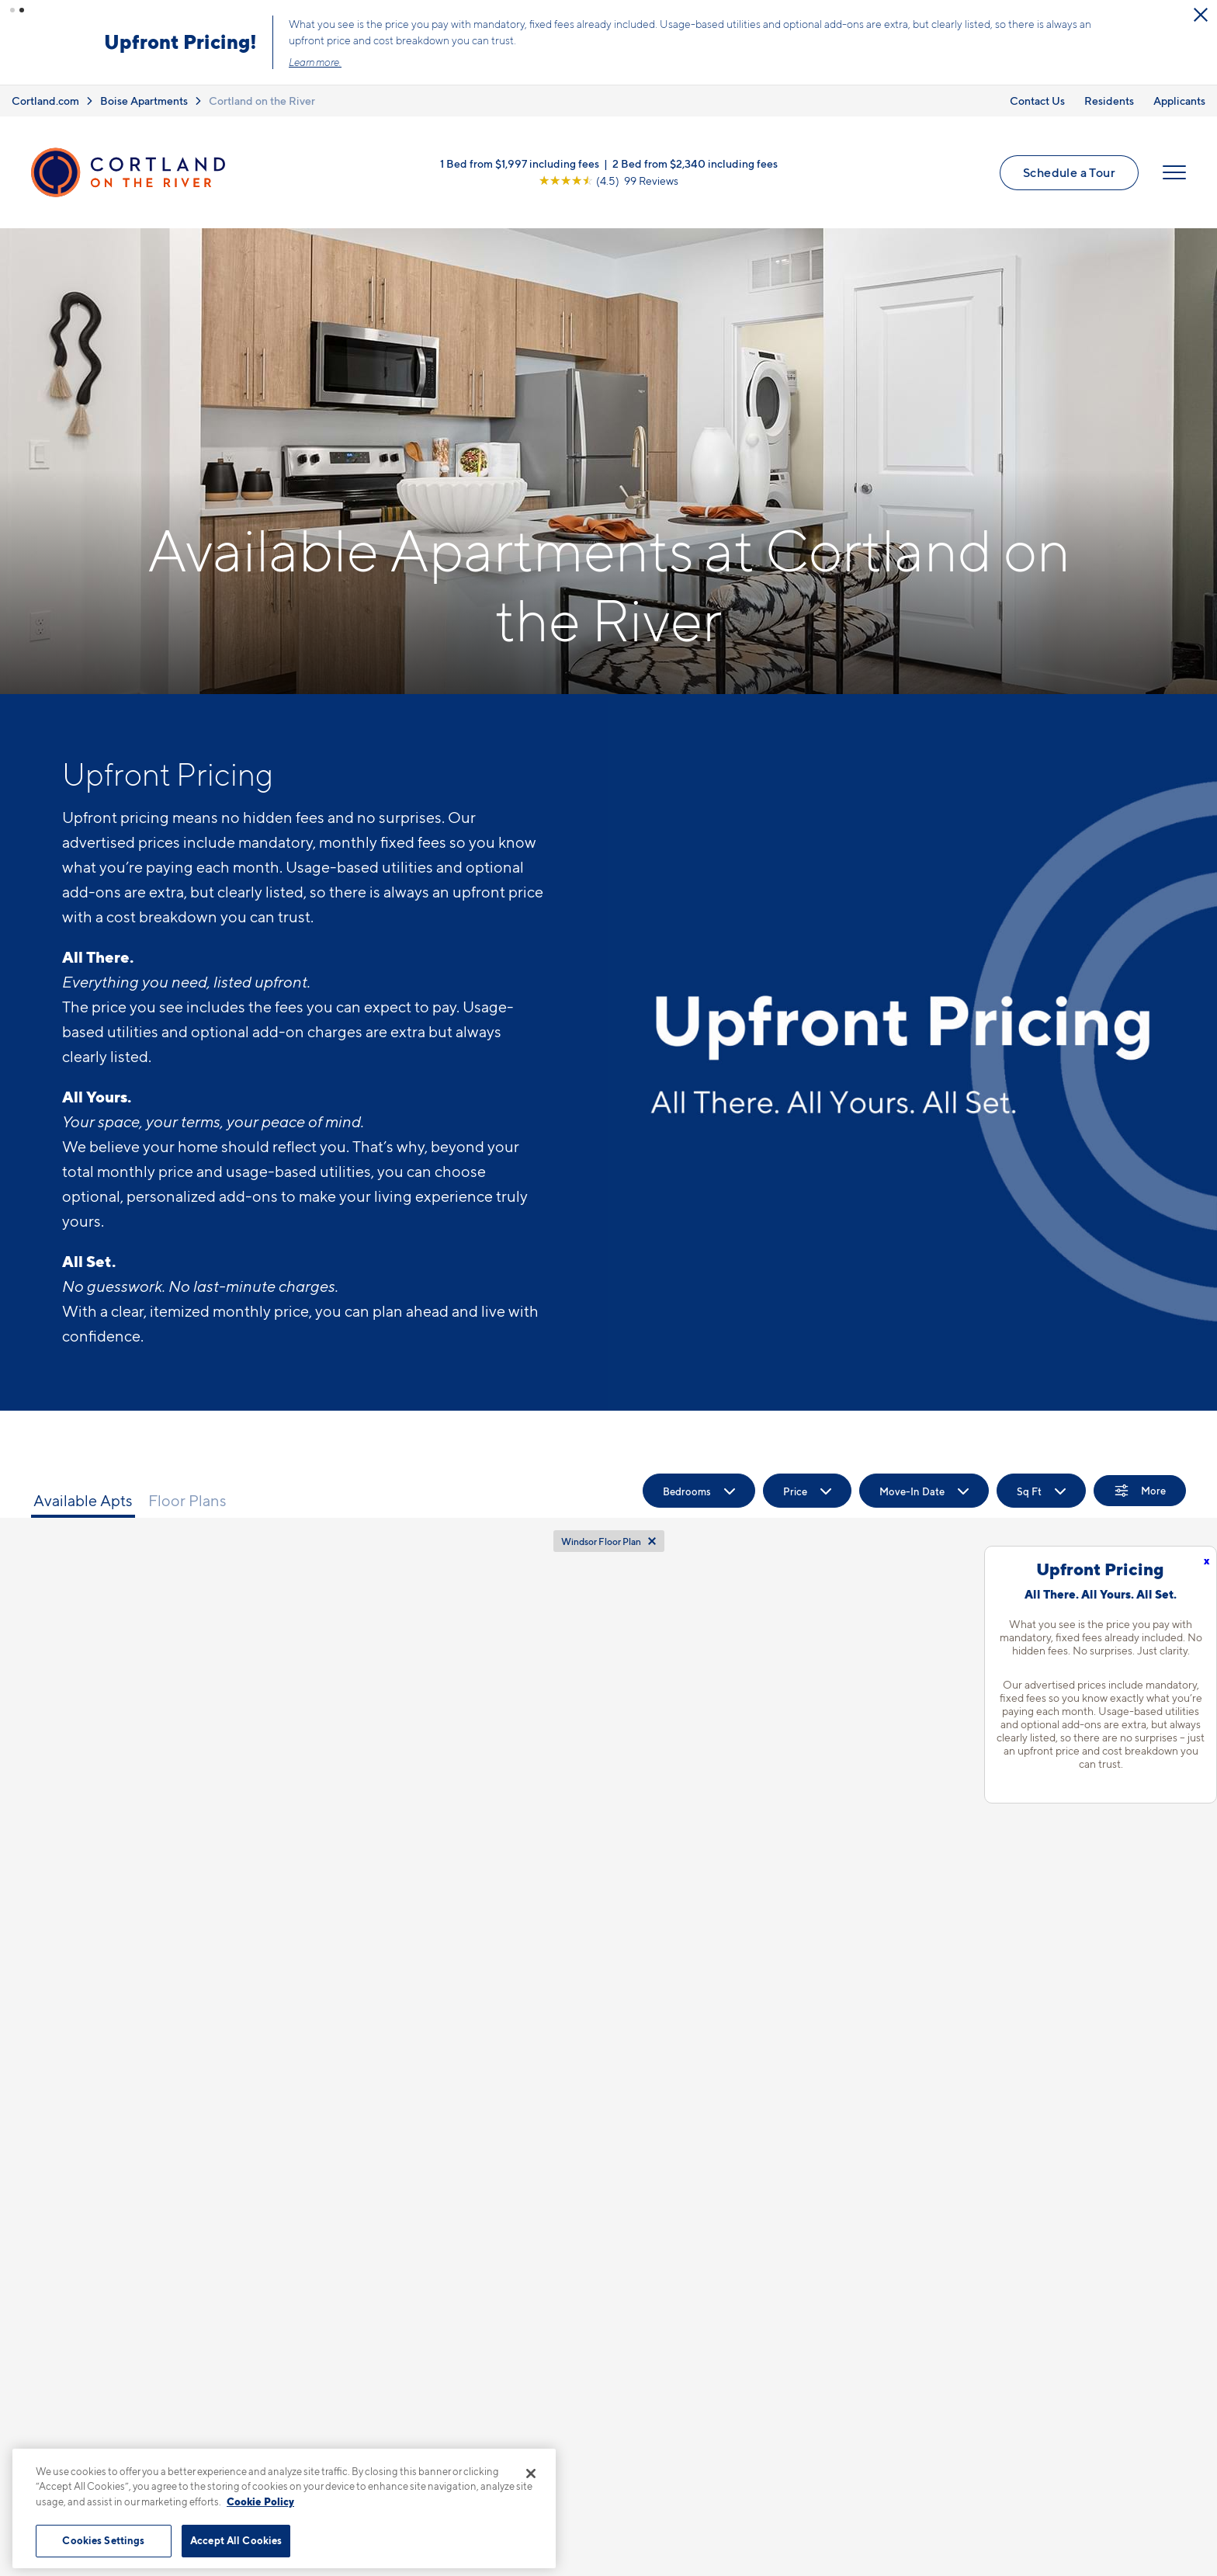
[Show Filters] (1140, 1490)
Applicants (1179, 99)
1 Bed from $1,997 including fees (519, 163)
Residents (1109, 99)
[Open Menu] (1174, 172)
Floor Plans (187, 1500)
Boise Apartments (144, 99)
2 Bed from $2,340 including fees (695, 163)
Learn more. (322, 62)
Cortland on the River (262, 99)
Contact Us (1037, 99)
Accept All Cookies (236, 2540)
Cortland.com (45, 99)
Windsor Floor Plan (601, 1541)
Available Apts (83, 1500)
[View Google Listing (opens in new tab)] (608, 180)
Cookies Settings (103, 2540)
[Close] (531, 2473)
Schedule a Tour (1069, 171)
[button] (12, 10)
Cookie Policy (260, 2501)
